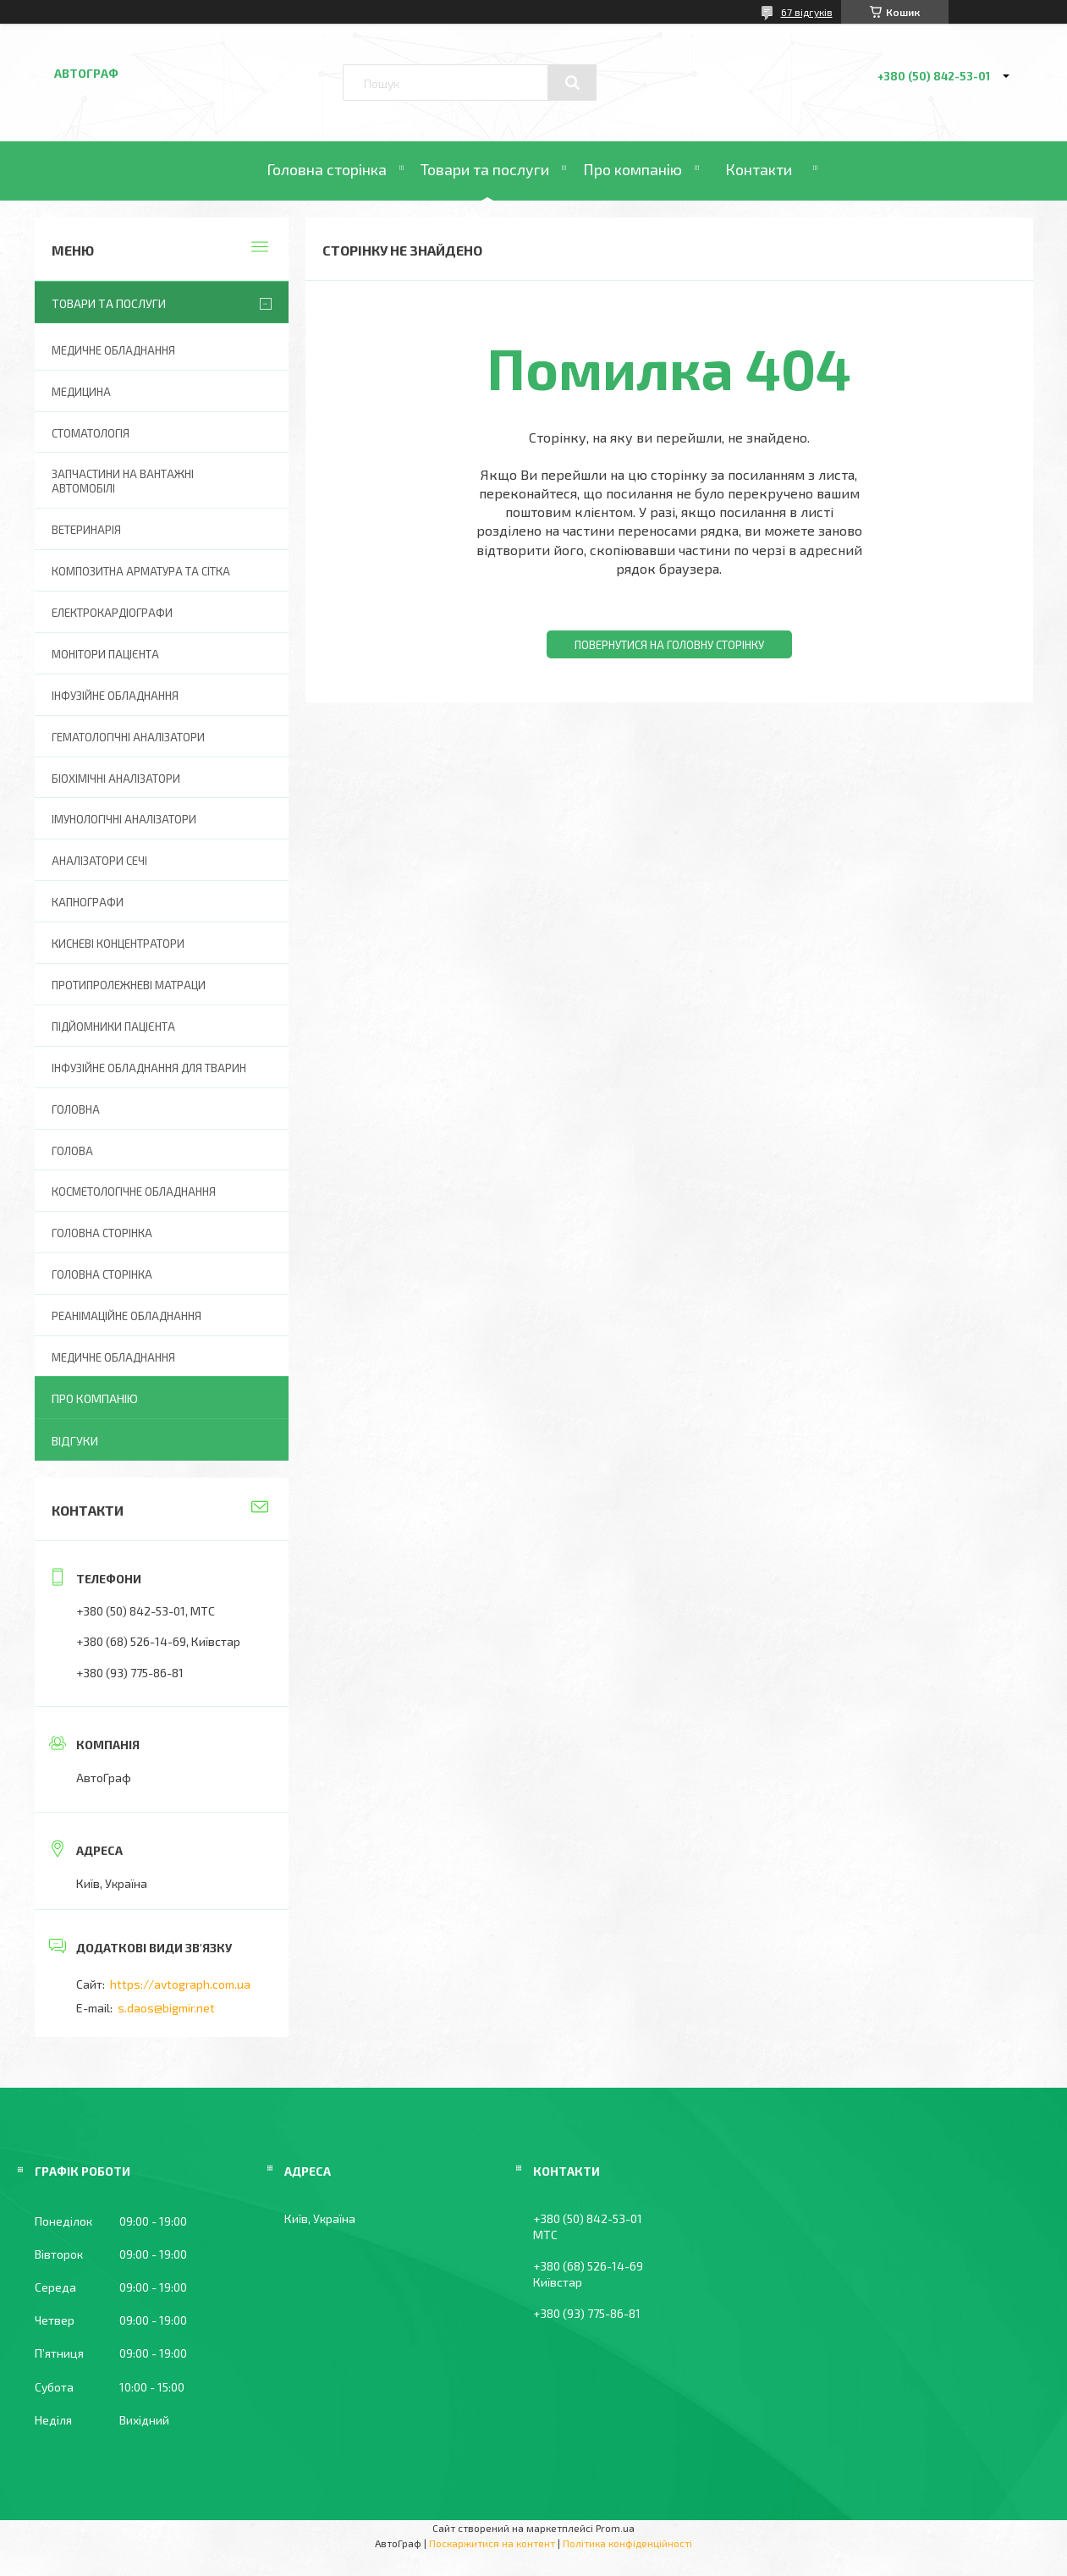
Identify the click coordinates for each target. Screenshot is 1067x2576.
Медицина (81, 392)
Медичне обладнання (113, 350)
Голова (72, 1151)
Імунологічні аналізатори (124, 819)
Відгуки (75, 1441)
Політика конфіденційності (627, 2543)
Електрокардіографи (112, 612)
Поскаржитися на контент (492, 2543)
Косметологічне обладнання (134, 1191)
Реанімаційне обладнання (126, 1316)
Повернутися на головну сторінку (669, 645)
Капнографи (88, 902)
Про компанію (632, 169)
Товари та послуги (485, 169)
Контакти (758, 169)
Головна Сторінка (102, 1274)
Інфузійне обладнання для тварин (149, 1068)
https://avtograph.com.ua (180, 1984)
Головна (76, 1109)
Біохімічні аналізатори (116, 778)
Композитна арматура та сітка (141, 571)
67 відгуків (807, 12)
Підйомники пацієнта (113, 1026)
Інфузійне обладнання (115, 695)
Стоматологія (90, 433)
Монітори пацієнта (105, 654)
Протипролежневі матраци (129, 985)
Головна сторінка (327, 169)
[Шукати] (572, 83)
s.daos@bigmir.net (166, 2008)
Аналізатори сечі (99, 860)
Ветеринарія (86, 530)
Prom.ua (615, 2528)
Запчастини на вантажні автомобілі (123, 481)
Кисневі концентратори (118, 943)
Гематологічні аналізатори (128, 737)
